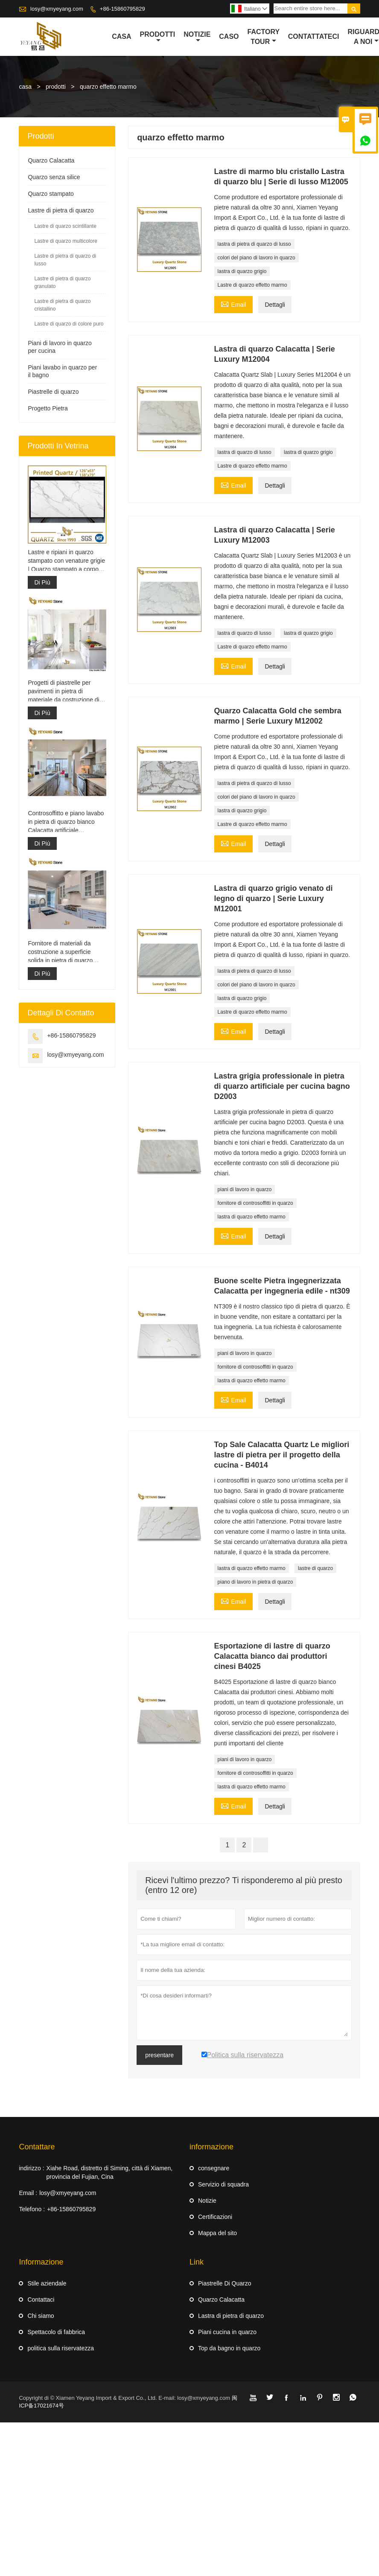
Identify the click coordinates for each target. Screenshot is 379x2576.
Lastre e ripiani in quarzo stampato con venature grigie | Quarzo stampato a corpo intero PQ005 (66, 561)
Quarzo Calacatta (51, 160)
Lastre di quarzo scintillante (65, 226)
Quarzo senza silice (54, 177)
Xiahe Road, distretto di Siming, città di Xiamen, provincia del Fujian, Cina (110, 2172)
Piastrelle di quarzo (53, 391)
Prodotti (157, 37)
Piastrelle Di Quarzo (224, 2283)
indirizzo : (31, 2168)
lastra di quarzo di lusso (244, 452)
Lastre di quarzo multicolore (65, 241)
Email (233, 303)
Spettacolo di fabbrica (56, 2332)
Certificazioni (215, 2216)
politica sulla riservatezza (60, 2348)
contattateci (313, 36)
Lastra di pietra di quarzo (231, 2315)
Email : (28, 2192)
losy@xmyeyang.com (56, 9)
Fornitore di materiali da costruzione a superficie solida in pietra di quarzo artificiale (60, 952)
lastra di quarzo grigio (242, 271)
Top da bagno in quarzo (229, 2348)
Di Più (42, 582)
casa (121, 36)
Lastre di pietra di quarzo (60, 210)
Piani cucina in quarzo (227, 2332)
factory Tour (264, 36)
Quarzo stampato (50, 193)
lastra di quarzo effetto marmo (252, 1217)
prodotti (56, 86)
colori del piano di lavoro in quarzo (256, 258)
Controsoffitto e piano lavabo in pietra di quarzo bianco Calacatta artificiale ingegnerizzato (66, 822)
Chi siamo (40, 2315)
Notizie (207, 2200)
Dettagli (275, 304)
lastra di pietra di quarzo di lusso (254, 244)
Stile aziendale (46, 2283)
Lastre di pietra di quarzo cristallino (62, 305)
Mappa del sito (217, 2233)
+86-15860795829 (122, 9)
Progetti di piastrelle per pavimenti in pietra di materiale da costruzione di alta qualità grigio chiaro (63, 691)
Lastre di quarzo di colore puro (68, 324)
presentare (159, 2055)
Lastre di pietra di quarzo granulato (62, 282)
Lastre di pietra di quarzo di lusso (65, 260)
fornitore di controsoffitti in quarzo (255, 1203)
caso (229, 36)
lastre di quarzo (315, 1568)
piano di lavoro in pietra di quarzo (255, 1582)
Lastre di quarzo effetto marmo (252, 285)
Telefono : (32, 2209)
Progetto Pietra (47, 408)
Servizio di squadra (223, 2184)
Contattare (37, 2147)
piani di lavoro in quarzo (245, 1189)
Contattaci (40, 2299)
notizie (197, 37)
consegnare (213, 2168)
